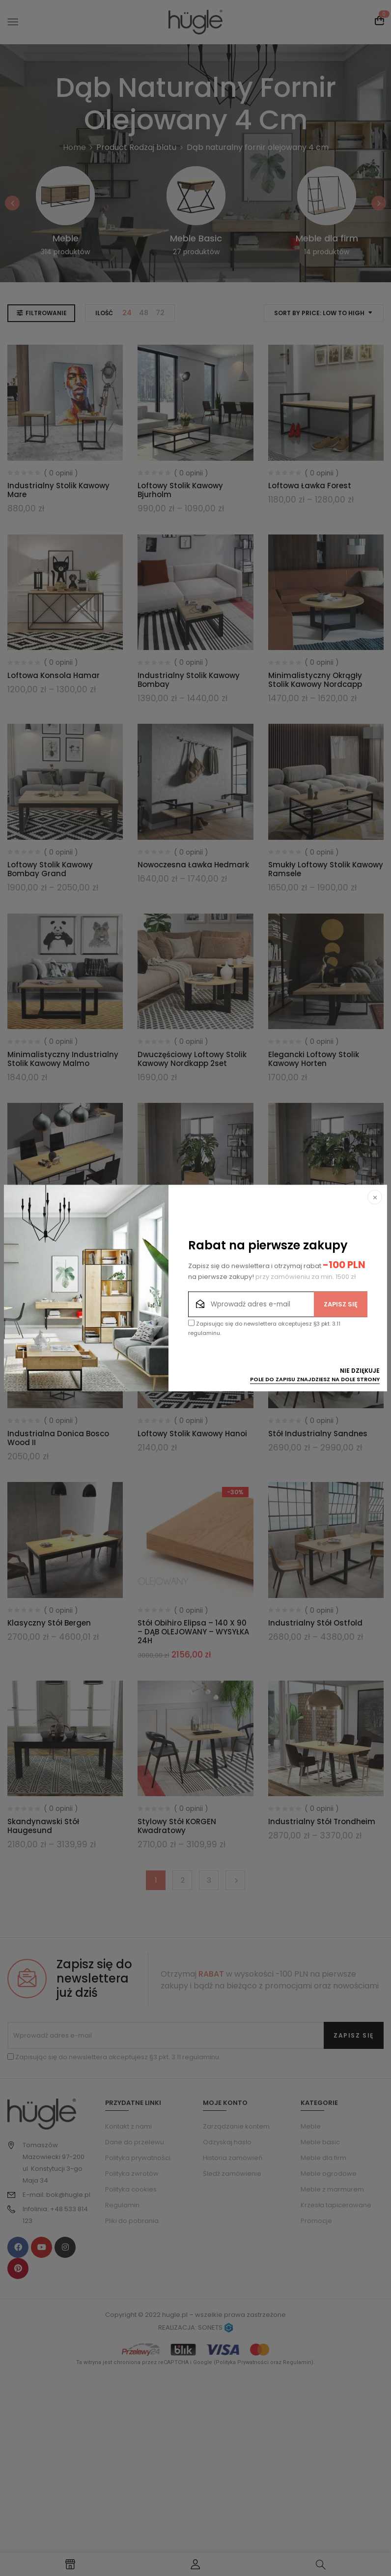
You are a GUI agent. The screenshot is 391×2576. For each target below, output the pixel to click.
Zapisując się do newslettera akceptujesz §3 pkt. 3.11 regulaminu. (264, 1328)
